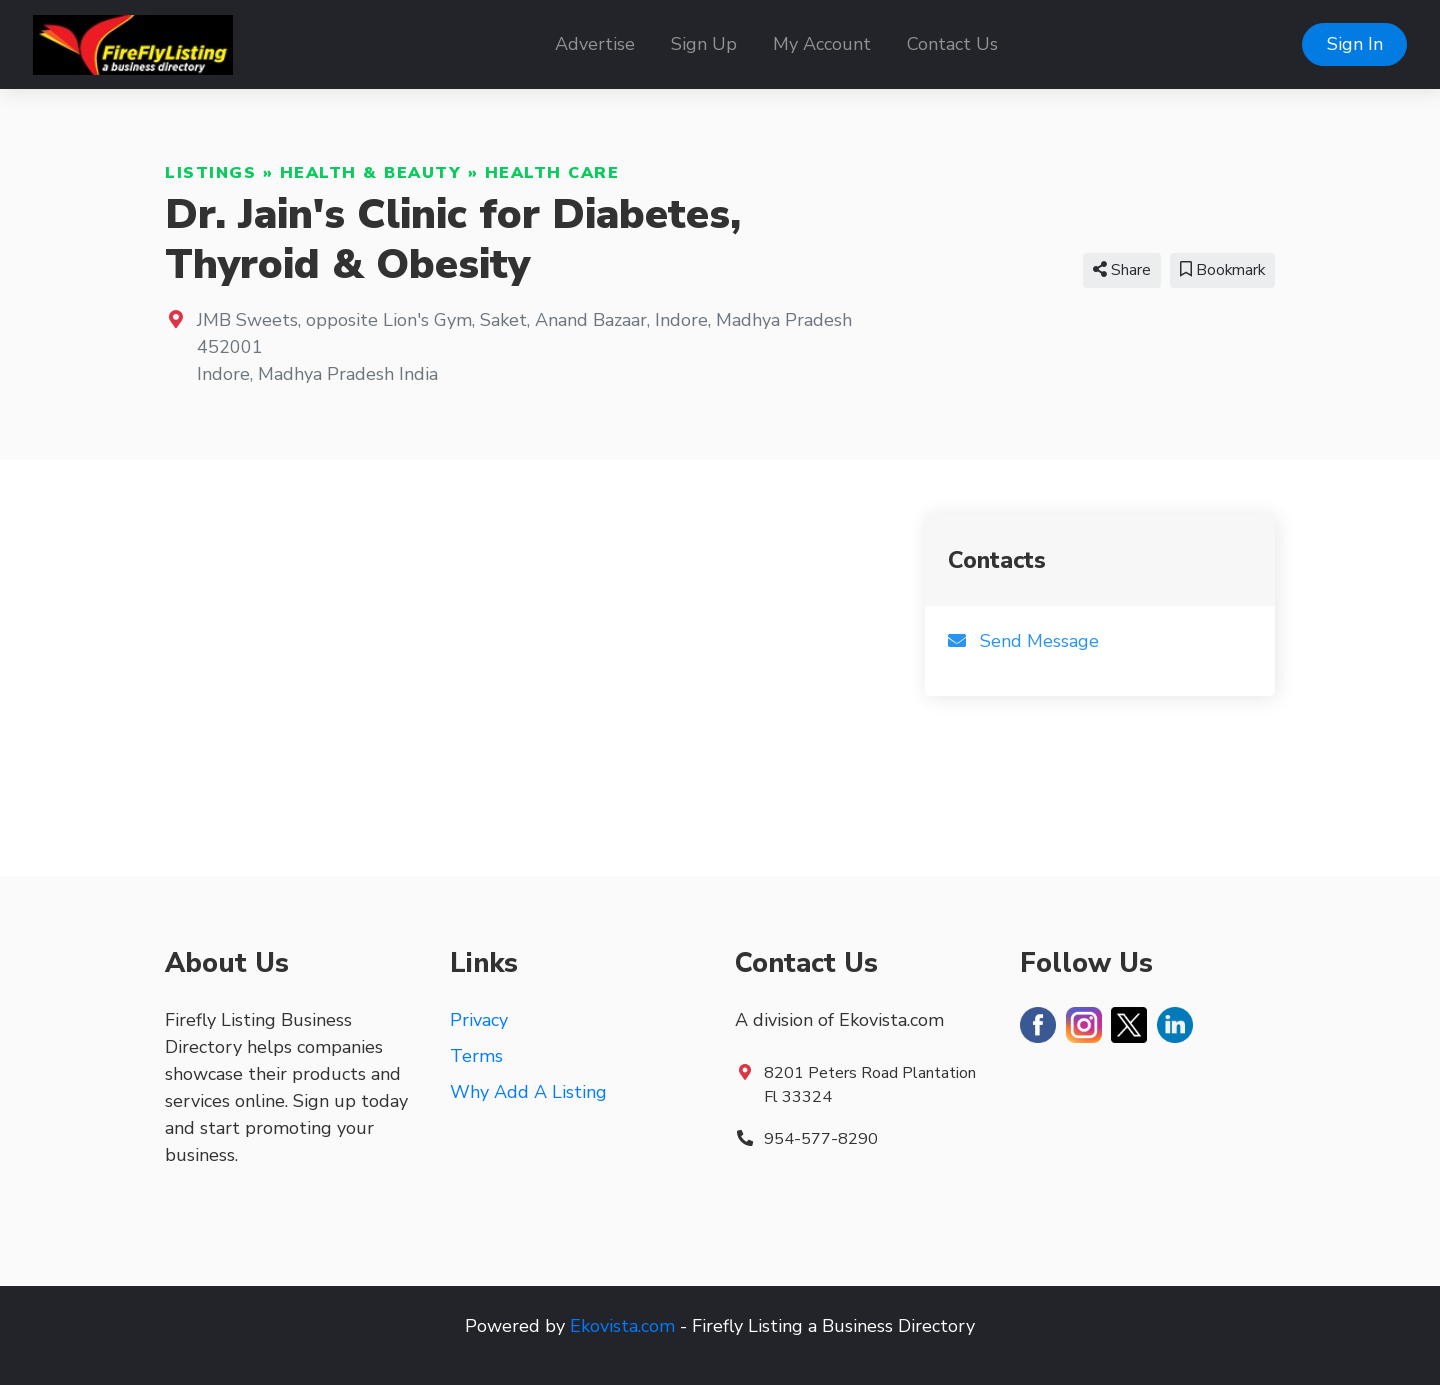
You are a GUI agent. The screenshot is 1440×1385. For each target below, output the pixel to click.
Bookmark (1222, 270)
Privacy (479, 1020)
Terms (476, 1056)
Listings (210, 173)
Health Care (552, 173)
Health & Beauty (371, 173)
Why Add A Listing (528, 1092)
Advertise (595, 44)
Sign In (1355, 44)
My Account (822, 44)
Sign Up (704, 44)
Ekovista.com (622, 1326)
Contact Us (952, 44)
